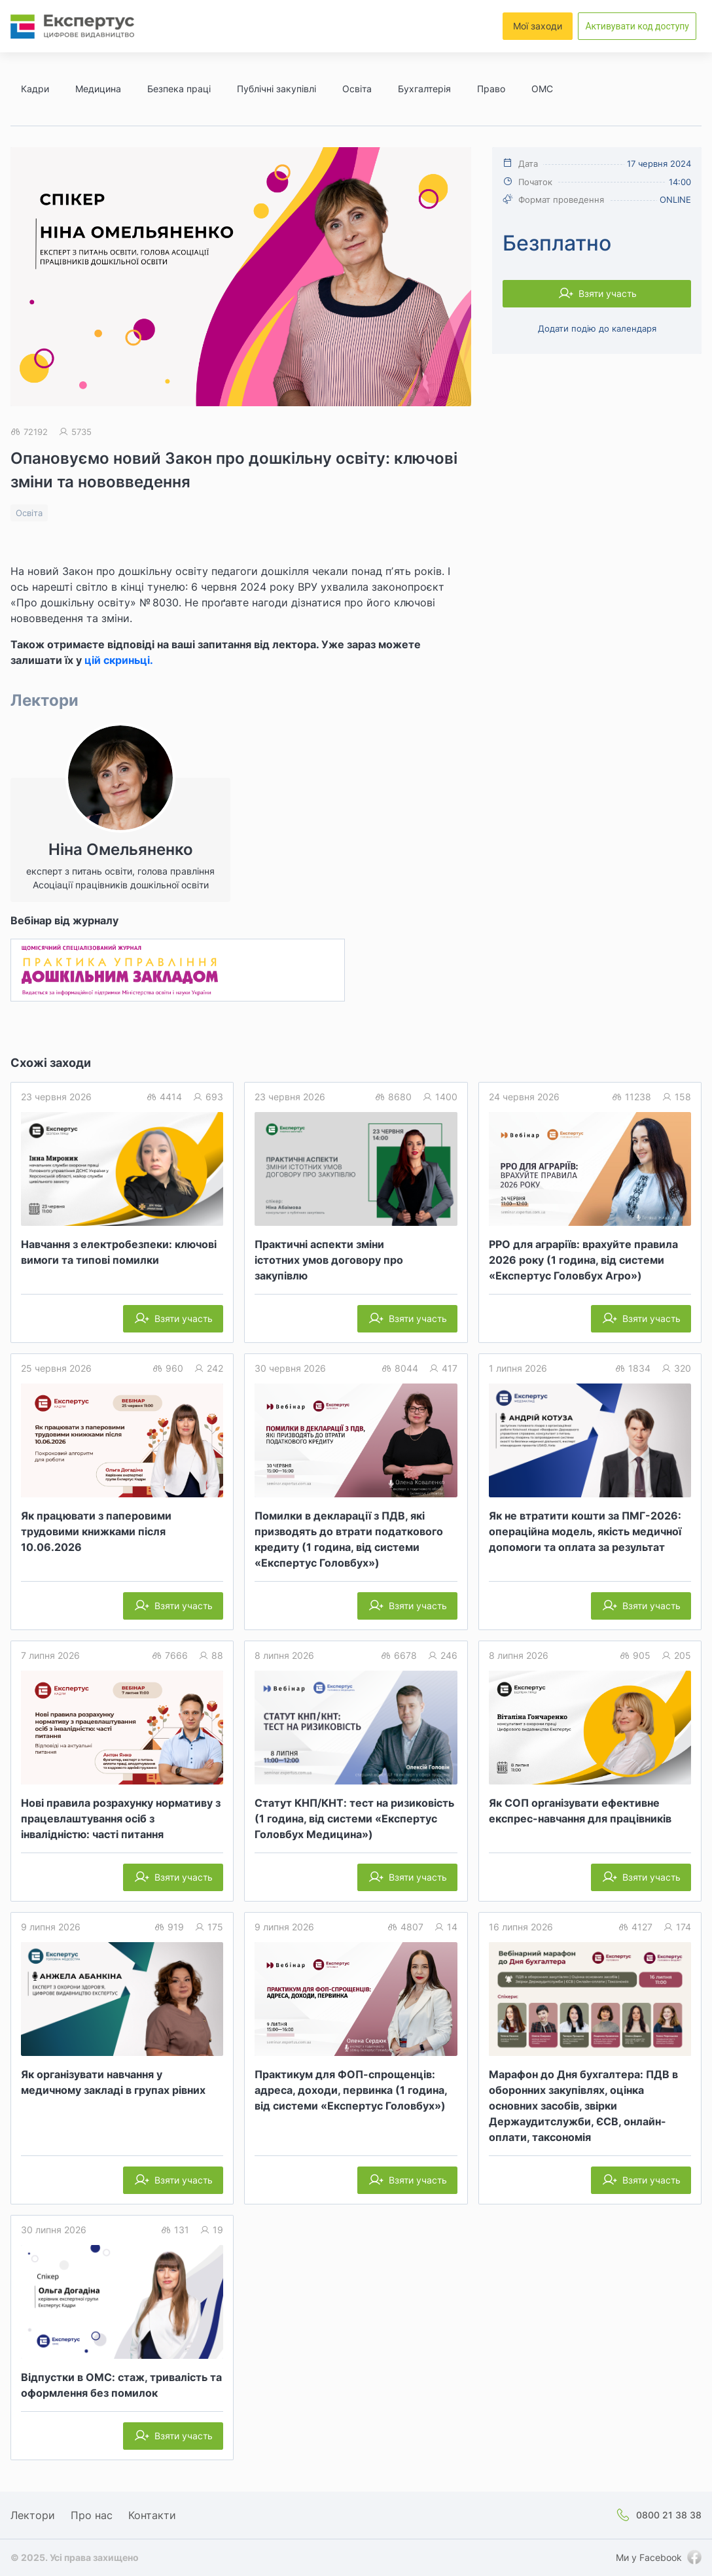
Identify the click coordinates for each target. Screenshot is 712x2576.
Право (491, 88)
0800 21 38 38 (669, 2514)
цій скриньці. (118, 660)
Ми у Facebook (649, 2557)
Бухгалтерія (424, 88)
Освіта (357, 88)
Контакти (152, 2515)
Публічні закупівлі (276, 88)
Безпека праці (179, 88)
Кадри (35, 88)
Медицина (98, 88)
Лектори (32, 2515)
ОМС (542, 88)
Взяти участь (607, 293)
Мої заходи (537, 25)
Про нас (92, 2515)
